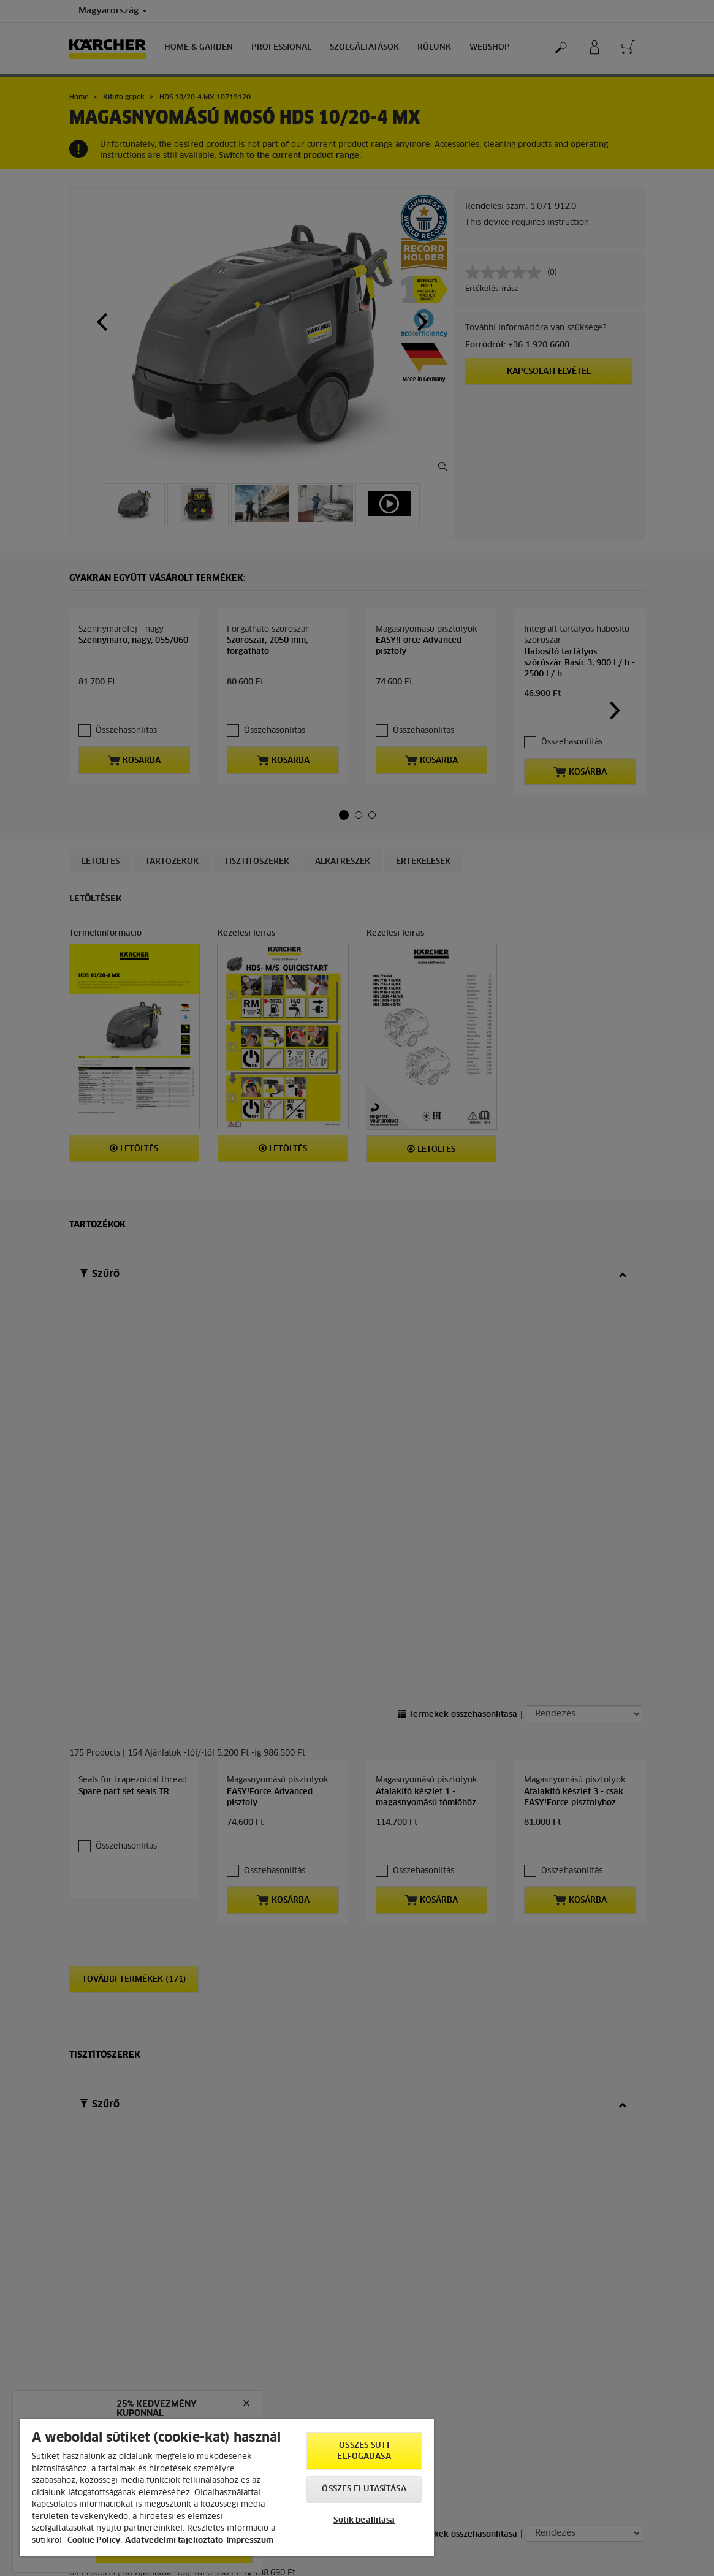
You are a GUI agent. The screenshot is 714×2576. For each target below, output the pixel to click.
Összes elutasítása (364, 2489)
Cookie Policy (93, 2541)
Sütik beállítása (364, 2521)
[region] (227, 2487)
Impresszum (249, 2541)
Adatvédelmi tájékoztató (174, 2541)
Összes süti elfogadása (363, 2451)
